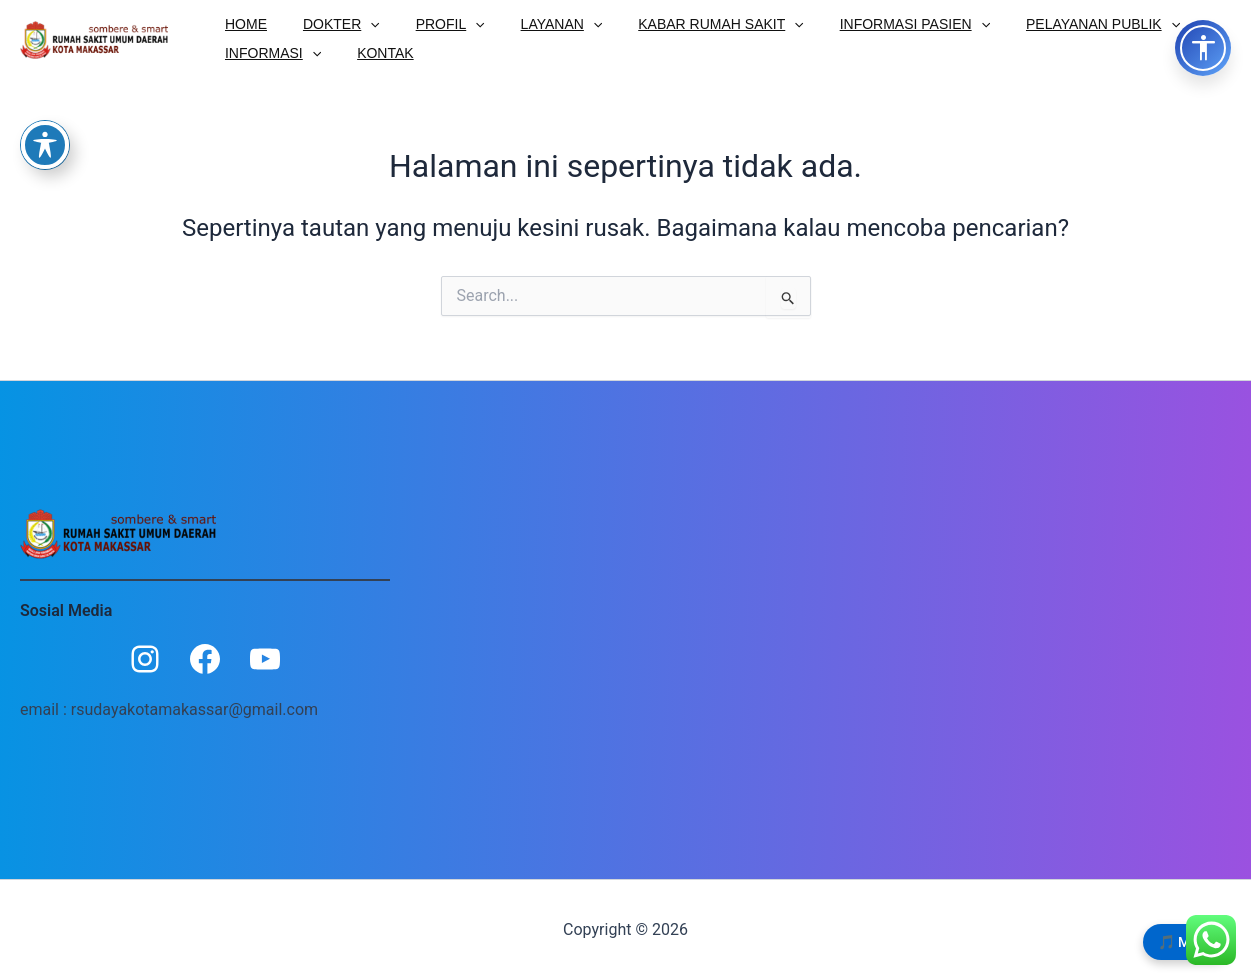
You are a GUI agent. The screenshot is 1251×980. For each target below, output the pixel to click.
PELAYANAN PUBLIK (1051, 23)
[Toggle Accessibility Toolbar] (45, 145)
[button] (358, 23)
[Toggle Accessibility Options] (1203, 48)
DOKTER (329, 23)
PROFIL (430, 23)
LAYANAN (534, 23)
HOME (242, 23)
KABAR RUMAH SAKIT (684, 23)
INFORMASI (269, 53)
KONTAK (373, 53)
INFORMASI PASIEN (871, 23)
